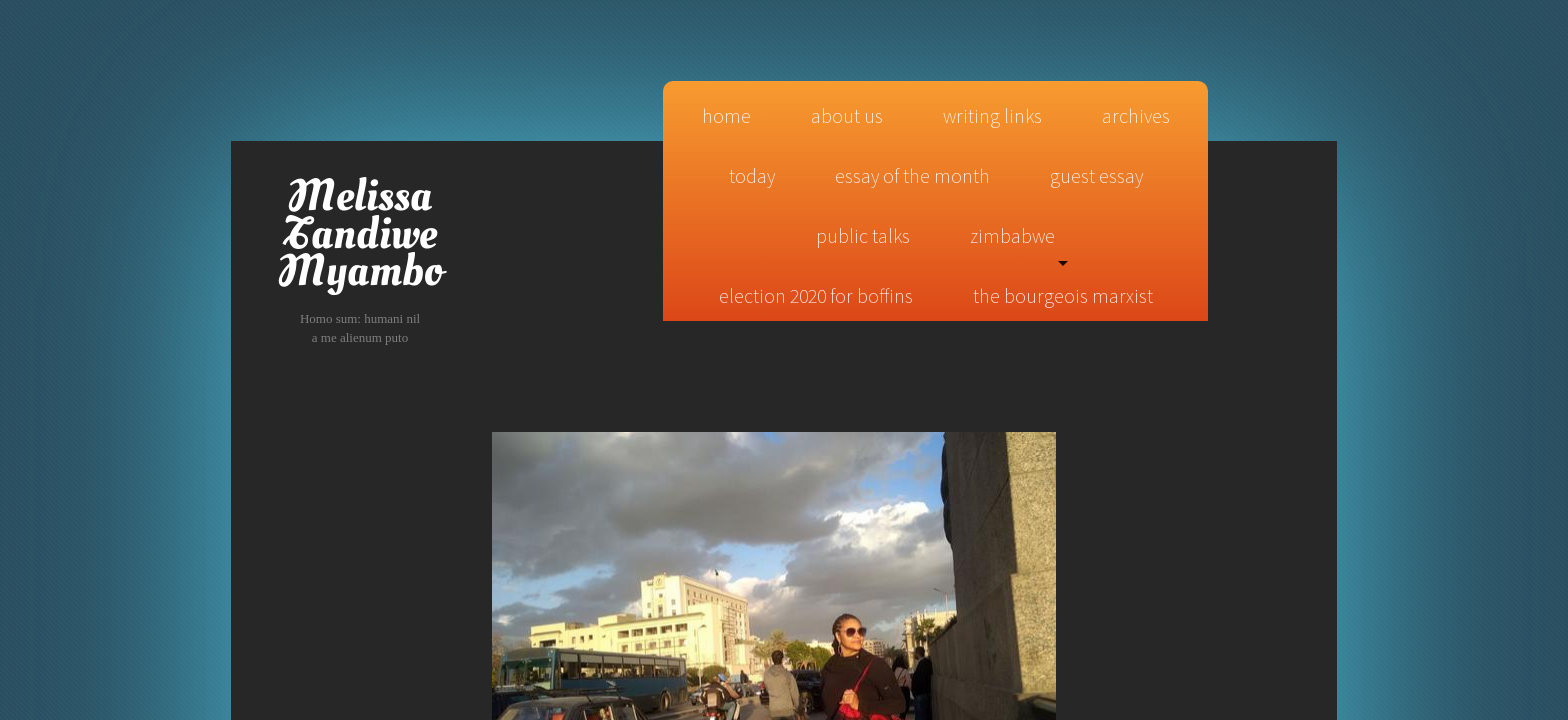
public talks (863, 235)
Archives (1136, 115)
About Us (847, 115)
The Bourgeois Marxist (1063, 295)
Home (726, 115)
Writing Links (992, 115)
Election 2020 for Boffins (816, 295)
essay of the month (912, 175)
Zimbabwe (1012, 235)
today (752, 175)
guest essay (1096, 175)
